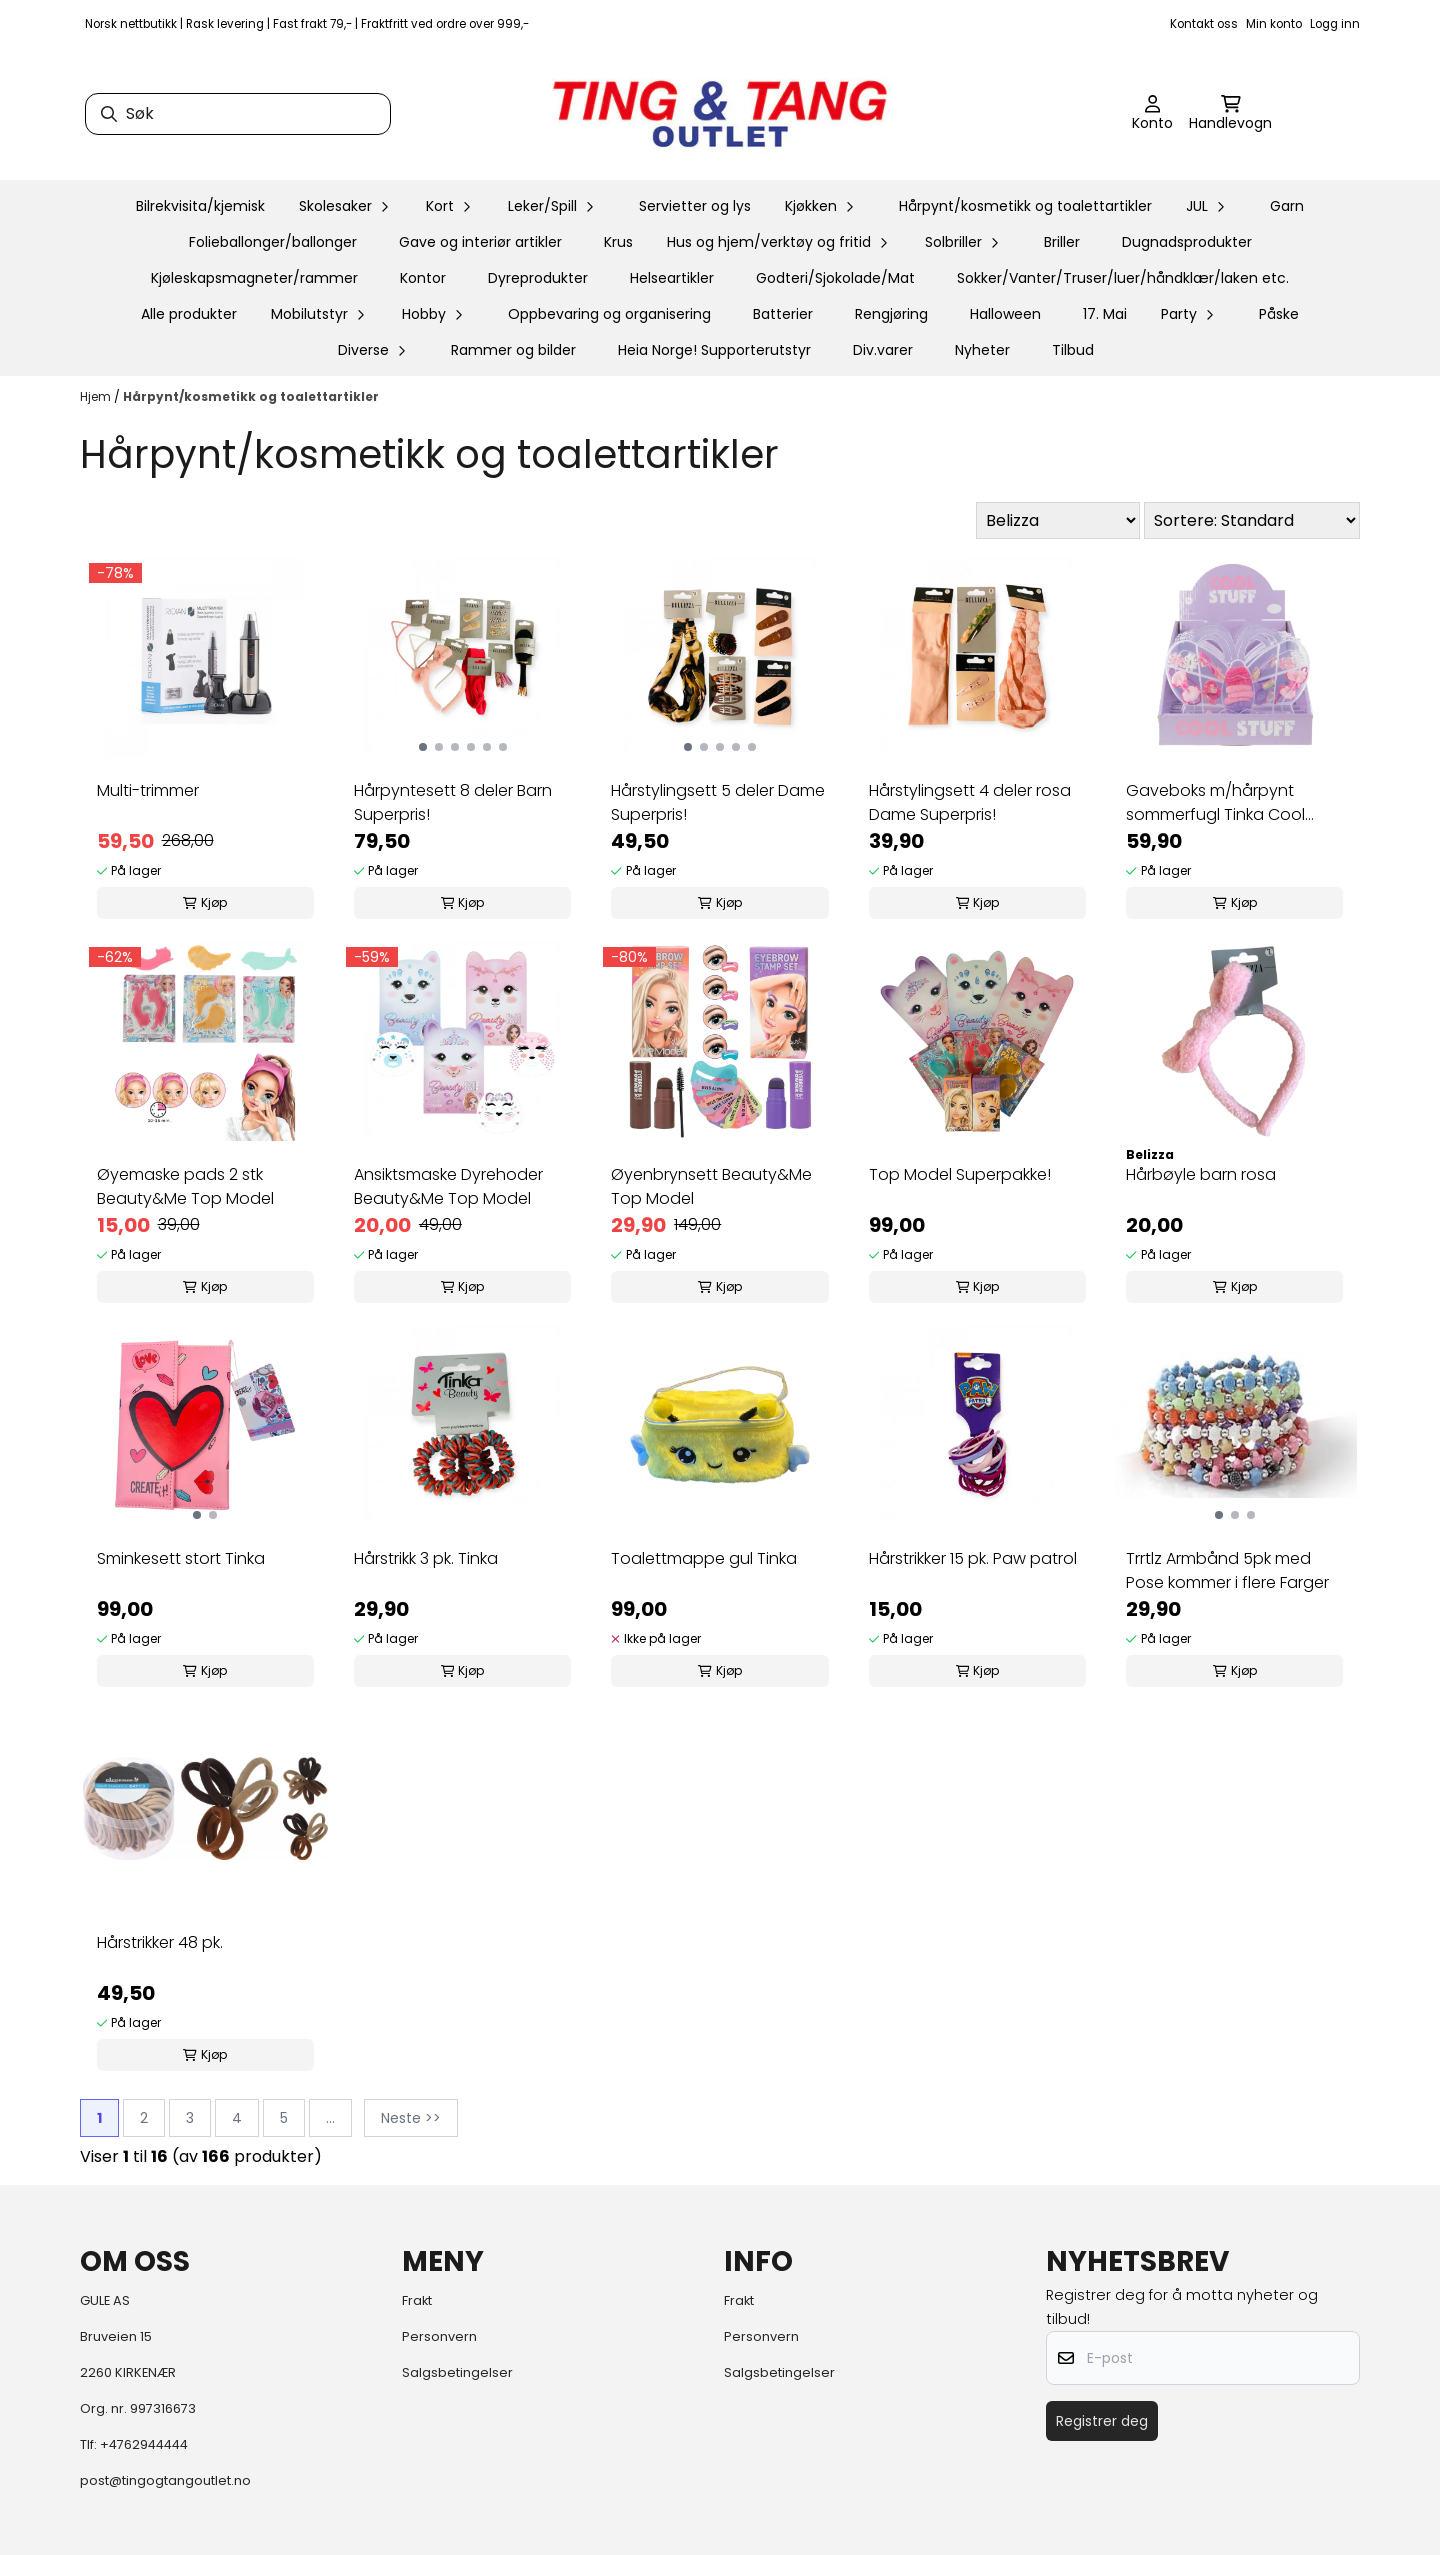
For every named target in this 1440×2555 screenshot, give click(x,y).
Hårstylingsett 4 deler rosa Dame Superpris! (970, 802)
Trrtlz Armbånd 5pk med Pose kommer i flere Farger (1227, 1570)
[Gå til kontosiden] (1152, 114)
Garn (1287, 206)
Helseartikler (672, 278)
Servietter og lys (695, 206)
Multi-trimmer (148, 790)
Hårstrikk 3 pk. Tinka (426, 1558)
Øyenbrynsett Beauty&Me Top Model (711, 1186)
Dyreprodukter (538, 278)
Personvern (439, 2336)
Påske (1279, 314)
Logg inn (1335, 24)
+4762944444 (144, 2444)
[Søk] (238, 114)
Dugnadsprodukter (1187, 242)
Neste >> (411, 2118)
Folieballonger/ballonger (273, 242)
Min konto (1274, 24)
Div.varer (883, 350)
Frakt (417, 2300)
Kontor (423, 278)
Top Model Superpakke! (960, 1174)
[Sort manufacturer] (1058, 520)
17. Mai (1105, 314)
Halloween (1005, 314)
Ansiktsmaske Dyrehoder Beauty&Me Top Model (448, 1186)
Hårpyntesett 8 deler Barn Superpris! (453, 802)
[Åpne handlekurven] (1230, 114)
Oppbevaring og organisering (609, 314)
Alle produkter (189, 314)
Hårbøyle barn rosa (1201, 1174)
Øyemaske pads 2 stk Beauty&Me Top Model (185, 1186)
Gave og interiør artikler (480, 242)
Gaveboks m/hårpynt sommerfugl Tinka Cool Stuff (1215, 803)
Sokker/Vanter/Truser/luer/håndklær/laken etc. (1123, 278)
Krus (618, 242)
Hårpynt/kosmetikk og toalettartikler (1025, 206)
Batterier (783, 314)
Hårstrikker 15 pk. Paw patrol (973, 1558)
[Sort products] (1252, 520)
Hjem (97, 396)
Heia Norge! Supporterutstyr (714, 350)
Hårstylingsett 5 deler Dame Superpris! (718, 802)
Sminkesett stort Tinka (181, 1558)
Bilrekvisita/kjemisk (200, 206)
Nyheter (982, 350)
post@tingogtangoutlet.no (165, 2480)
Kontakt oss (1204, 24)
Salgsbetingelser (457, 2372)
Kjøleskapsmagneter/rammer (254, 278)
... (330, 2118)
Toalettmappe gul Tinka (704, 1558)
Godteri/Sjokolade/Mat (835, 278)
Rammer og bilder (513, 350)
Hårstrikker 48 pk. (160, 1942)
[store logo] (720, 114)
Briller (1062, 242)
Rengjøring (891, 314)
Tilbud (1073, 350)
